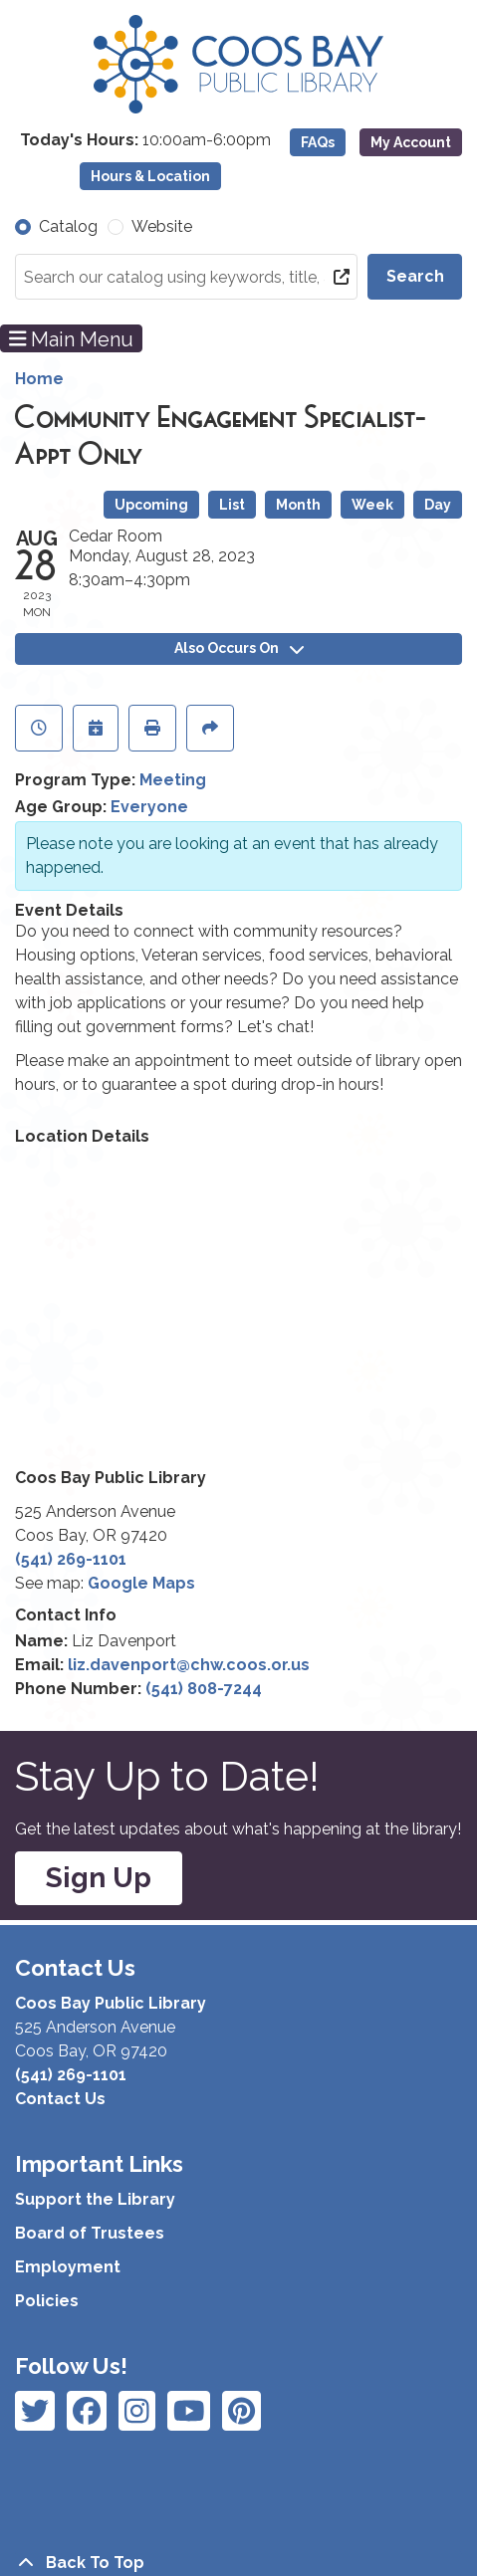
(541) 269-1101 (70, 1559)
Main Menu (71, 338)
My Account (410, 142)
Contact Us (60, 2098)
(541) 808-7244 (203, 1688)
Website (161, 226)
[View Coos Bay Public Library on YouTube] (241, 2411)
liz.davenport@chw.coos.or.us (189, 1664)
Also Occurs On (239, 648)
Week (372, 505)
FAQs (318, 142)
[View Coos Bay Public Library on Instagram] (87, 2411)
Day (437, 505)
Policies (47, 2300)
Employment (67, 2266)
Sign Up (98, 1877)
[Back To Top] (238, 2563)
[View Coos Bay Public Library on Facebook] (35, 2411)
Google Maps (141, 1583)
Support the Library (95, 2199)
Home (39, 378)
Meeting (172, 779)
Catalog (68, 226)
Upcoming (151, 505)
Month (298, 505)
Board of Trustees (89, 2233)
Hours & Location (150, 176)
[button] (145, 140)
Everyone (149, 806)
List (232, 505)
